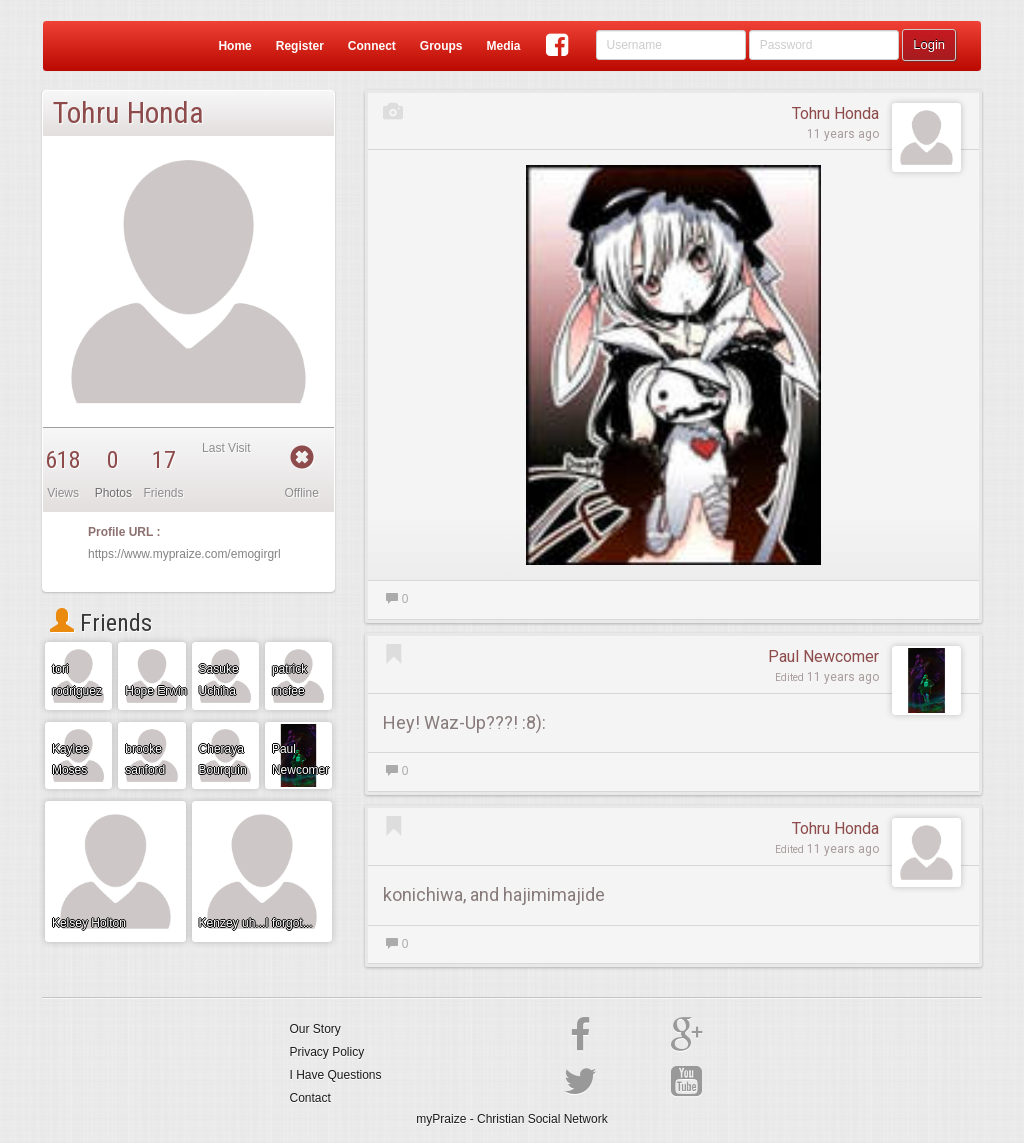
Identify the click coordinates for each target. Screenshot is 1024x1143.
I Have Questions (336, 1075)
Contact (310, 1098)
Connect (372, 46)
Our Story (315, 1029)
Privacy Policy (327, 1052)
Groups (441, 46)
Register (300, 46)
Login (929, 44)
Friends (101, 623)
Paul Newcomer (823, 656)
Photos (113, 493)
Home (234, 46)
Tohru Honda (835, 113)
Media (503, 46)
